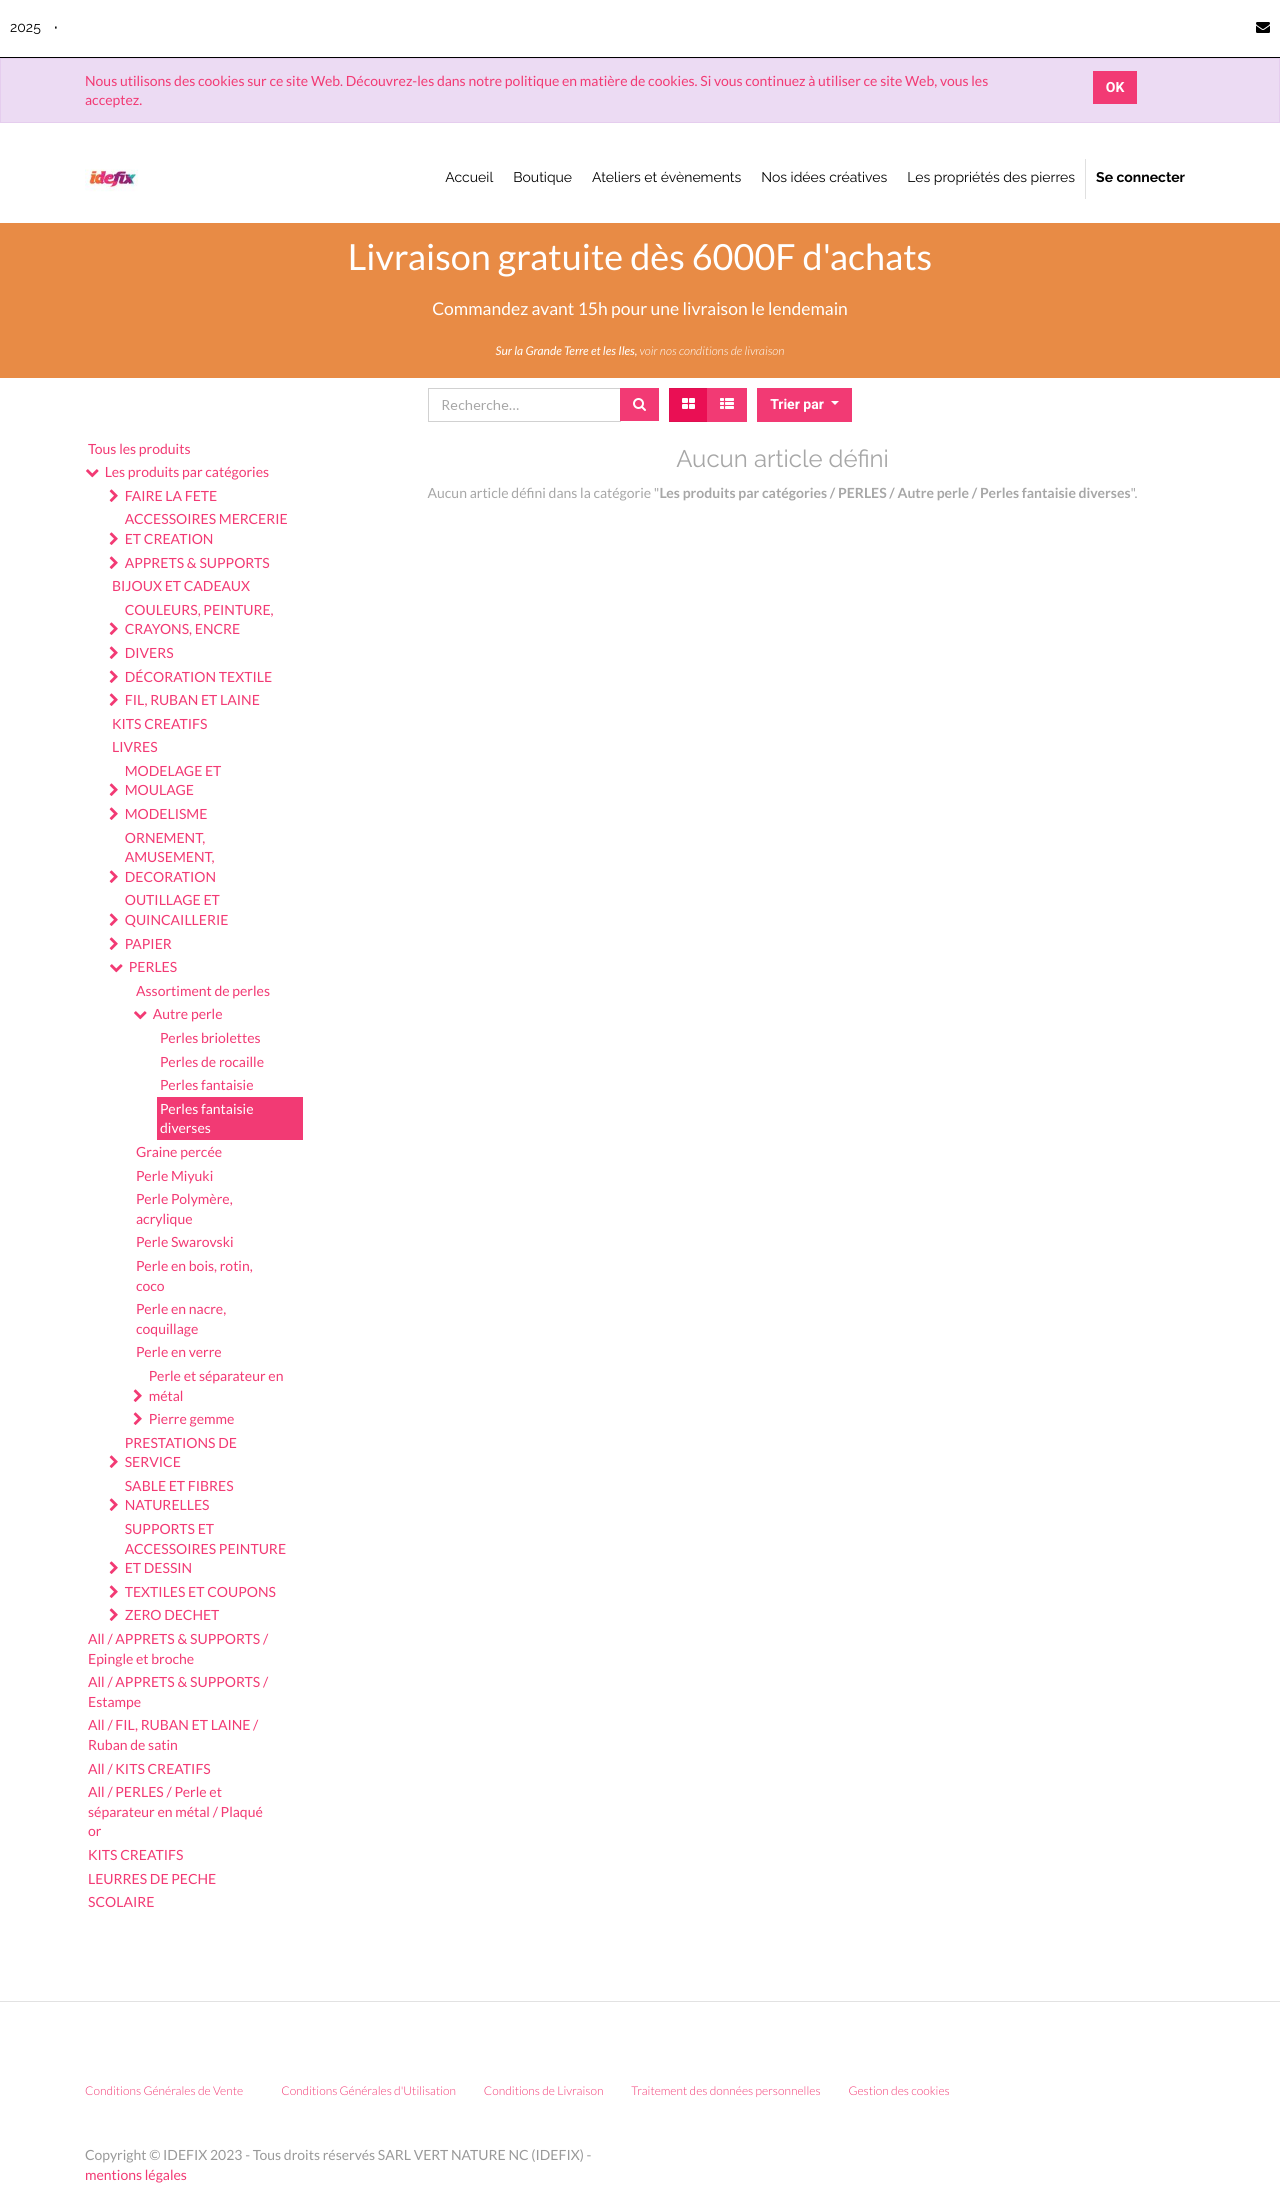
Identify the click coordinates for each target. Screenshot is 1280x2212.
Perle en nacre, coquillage (181, 1318)
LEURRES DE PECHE (152, 1878)
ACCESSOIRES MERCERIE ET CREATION (206, 528)
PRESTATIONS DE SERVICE (181, 1452)
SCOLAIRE (121, 1901)
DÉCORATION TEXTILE (198, 676)
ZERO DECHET (172, 1614)
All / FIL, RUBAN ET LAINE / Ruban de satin (173, 1734)
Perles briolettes (210, 1037)
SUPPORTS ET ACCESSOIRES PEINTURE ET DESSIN (205, 1548)
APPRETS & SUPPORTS (197, 562)
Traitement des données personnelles (726, 2090)
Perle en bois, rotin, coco (194, 1275)
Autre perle (188, 1013)
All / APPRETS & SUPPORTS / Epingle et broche (178, 1648)
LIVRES (135, 746)
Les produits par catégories (187, 471)
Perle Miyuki (174, 1175)
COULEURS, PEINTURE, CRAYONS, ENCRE (199, 619)
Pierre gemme (192, 1418)
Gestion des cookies (905, 2090)
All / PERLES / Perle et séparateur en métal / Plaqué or (175, 1811)
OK (1115, 87)
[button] (804, 405)
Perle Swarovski (185, 1241)
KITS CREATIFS (159, 723)
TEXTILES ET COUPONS (200, 1591)
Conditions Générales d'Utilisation (368, 2090)
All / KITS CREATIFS (149, 1768)
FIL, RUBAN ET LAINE (192, 699)
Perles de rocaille (212, 1061)
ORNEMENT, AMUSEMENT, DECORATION (170, 857)
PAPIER (148, 943)
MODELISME (166, 813)
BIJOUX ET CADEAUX (181, 585)
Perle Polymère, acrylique (184, 1208)
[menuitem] (469, 179)
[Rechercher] (639, 404)
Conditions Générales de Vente (164, 2090)
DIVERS (149, 652)
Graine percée (179, 1151)
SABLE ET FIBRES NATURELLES (179, 1495)
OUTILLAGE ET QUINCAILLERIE (177, 909)
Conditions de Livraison (544, 2090)
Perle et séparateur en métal (216, 1385)
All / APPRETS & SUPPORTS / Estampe (178, 1691)
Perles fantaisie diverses (207, 1118)
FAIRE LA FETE (171, 495)
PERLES (153, 966)
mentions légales (136, 2174)
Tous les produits (139, 448)
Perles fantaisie (207, 1084)
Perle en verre (179, 1351)
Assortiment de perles (203, 990)
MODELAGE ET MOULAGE (173, 780)
